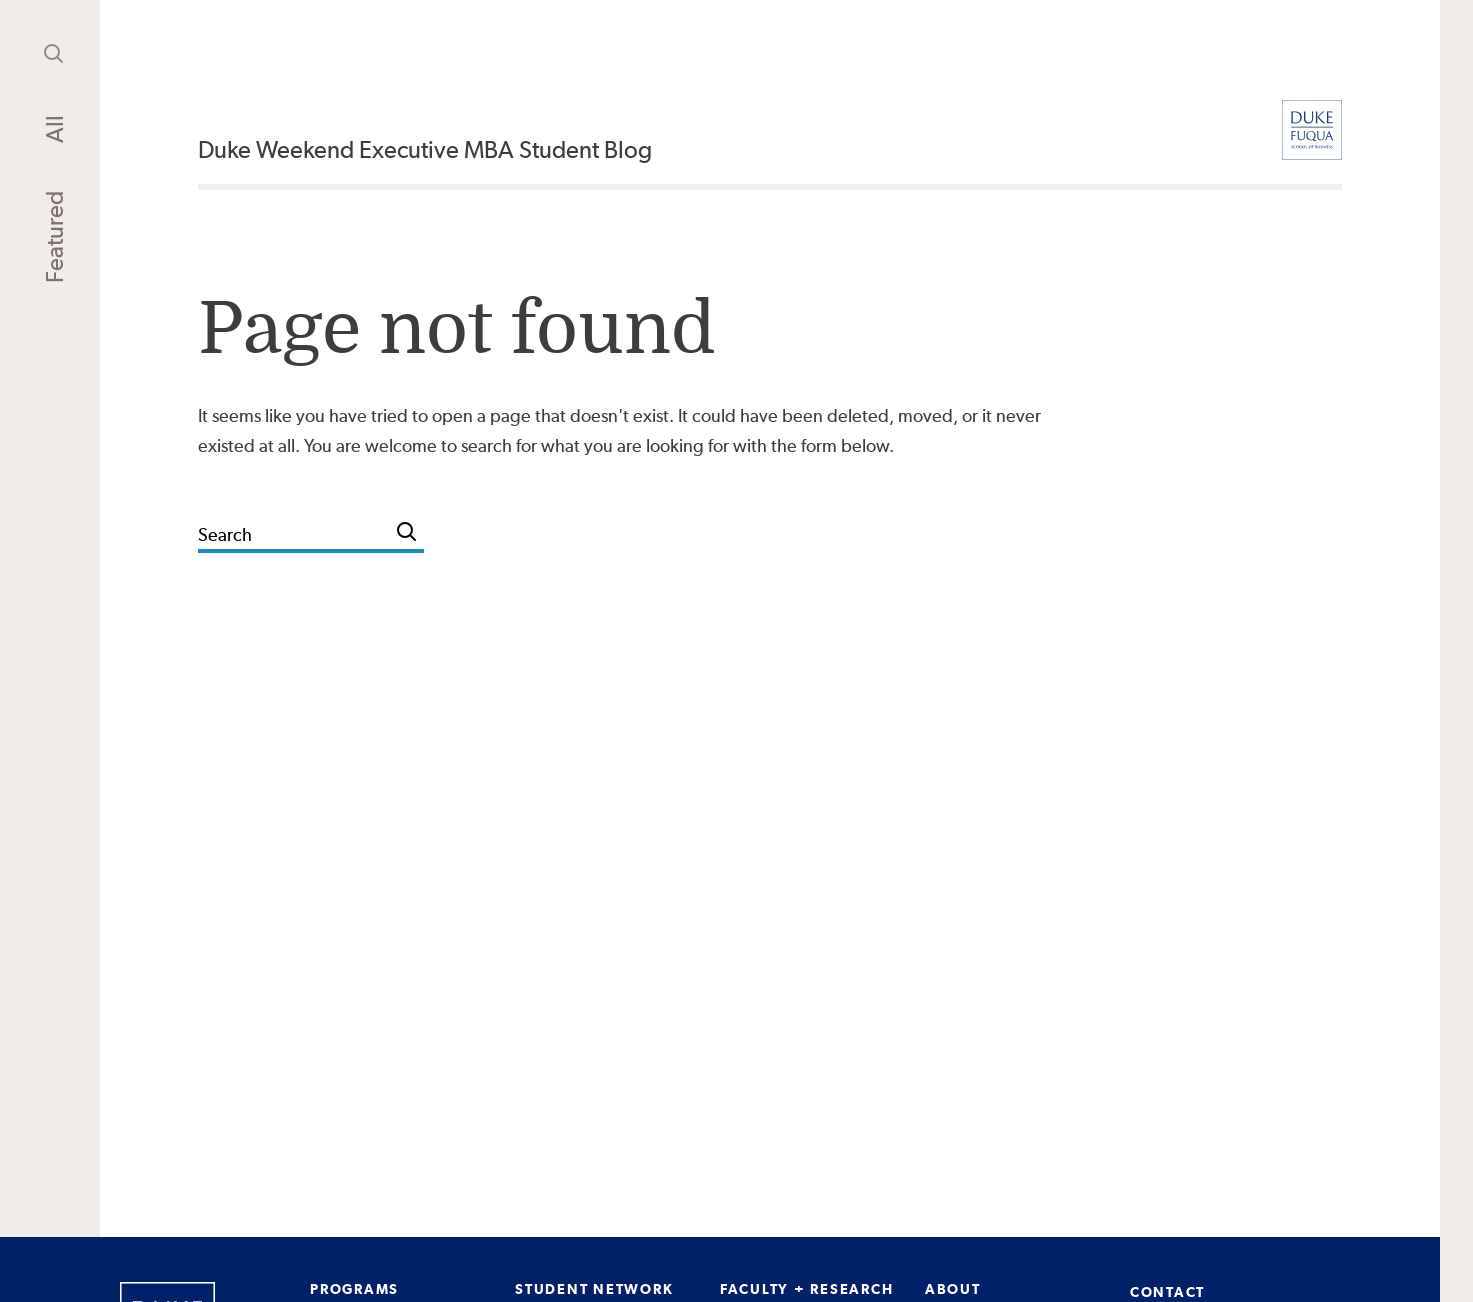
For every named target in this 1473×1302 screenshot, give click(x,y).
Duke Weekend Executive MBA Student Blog (425, 149)
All (54, 129)
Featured (54, 237)
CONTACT (1167, 1292)
